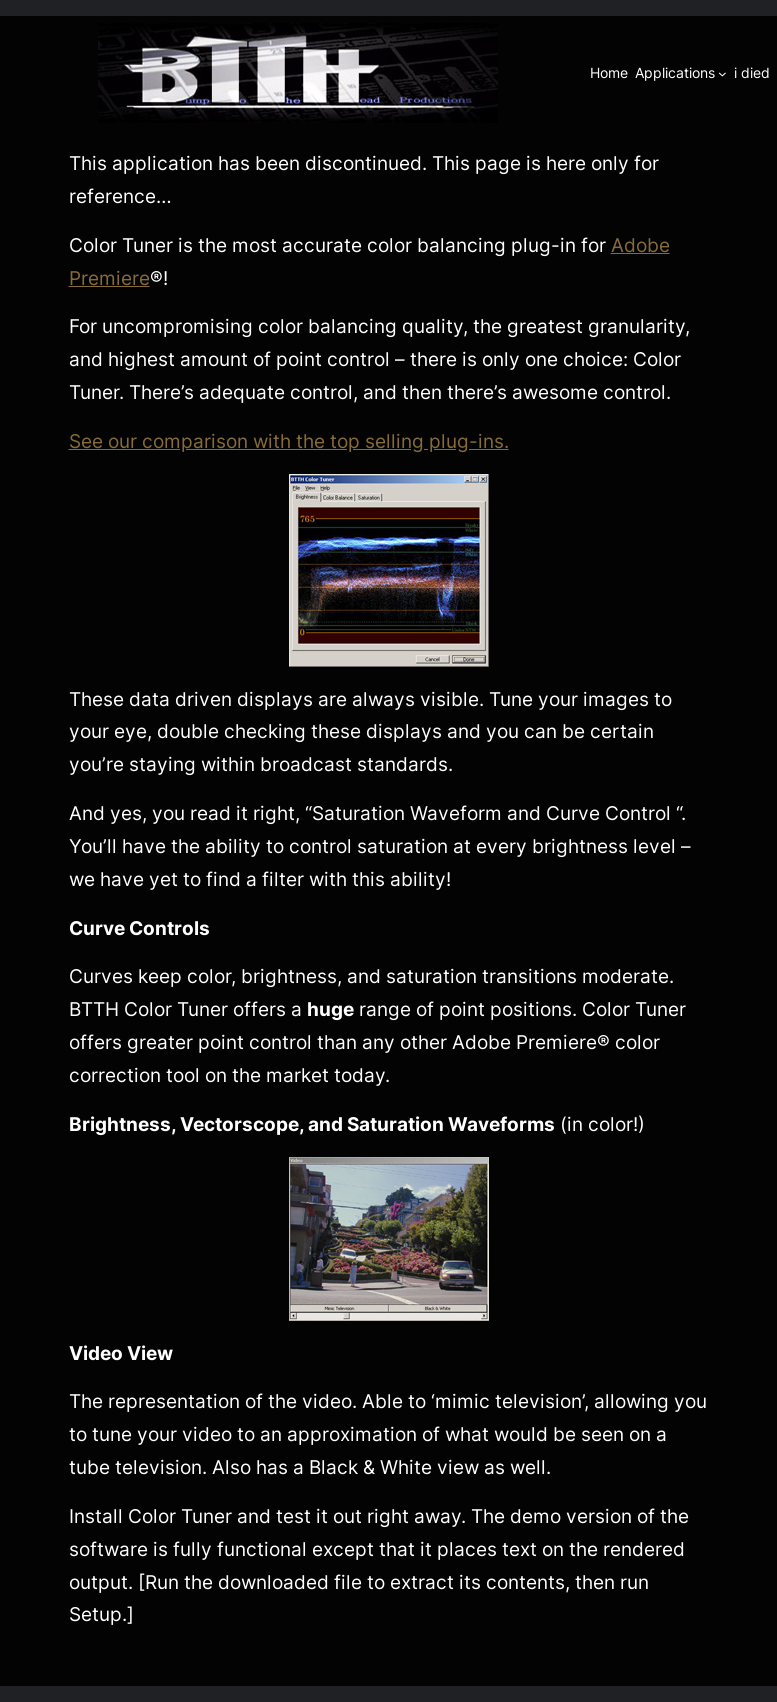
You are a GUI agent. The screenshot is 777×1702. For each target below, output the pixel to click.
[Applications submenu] (722, 73)
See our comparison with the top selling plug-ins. (289, 441)
